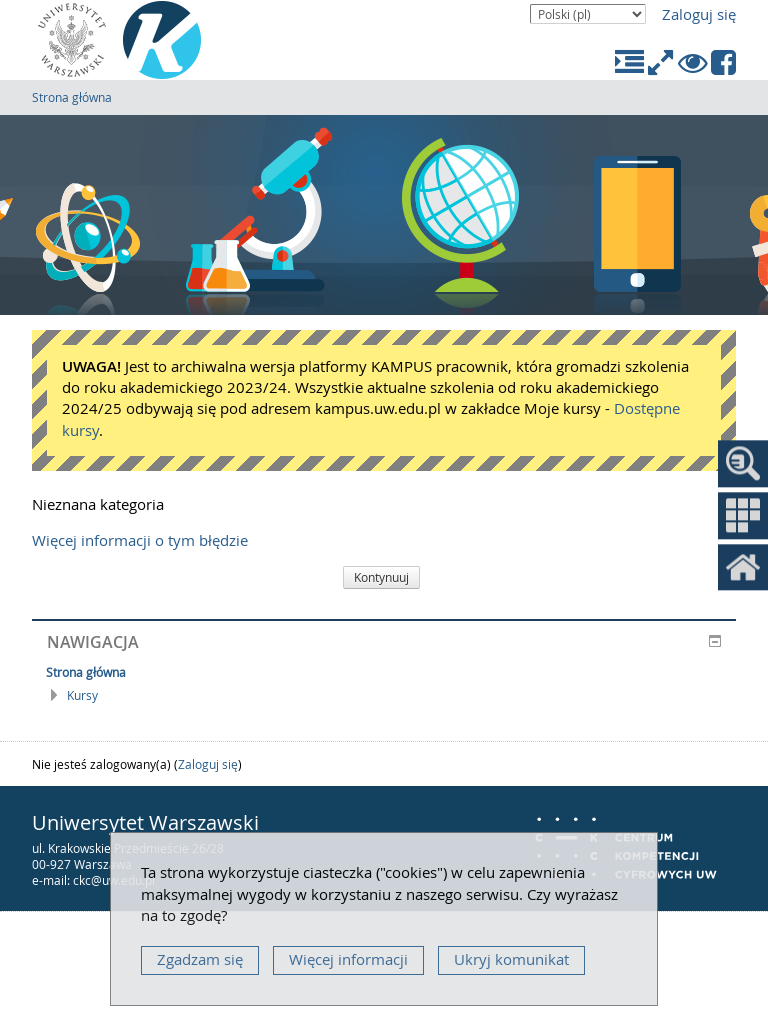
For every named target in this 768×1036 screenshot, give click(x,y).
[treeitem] (384, 672)
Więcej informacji (348, 959)
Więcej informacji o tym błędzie (140, 540)
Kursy (82, 695)
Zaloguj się (699, 14)
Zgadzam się (200, 959)
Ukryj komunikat (511, 959)
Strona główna (72, 97)
